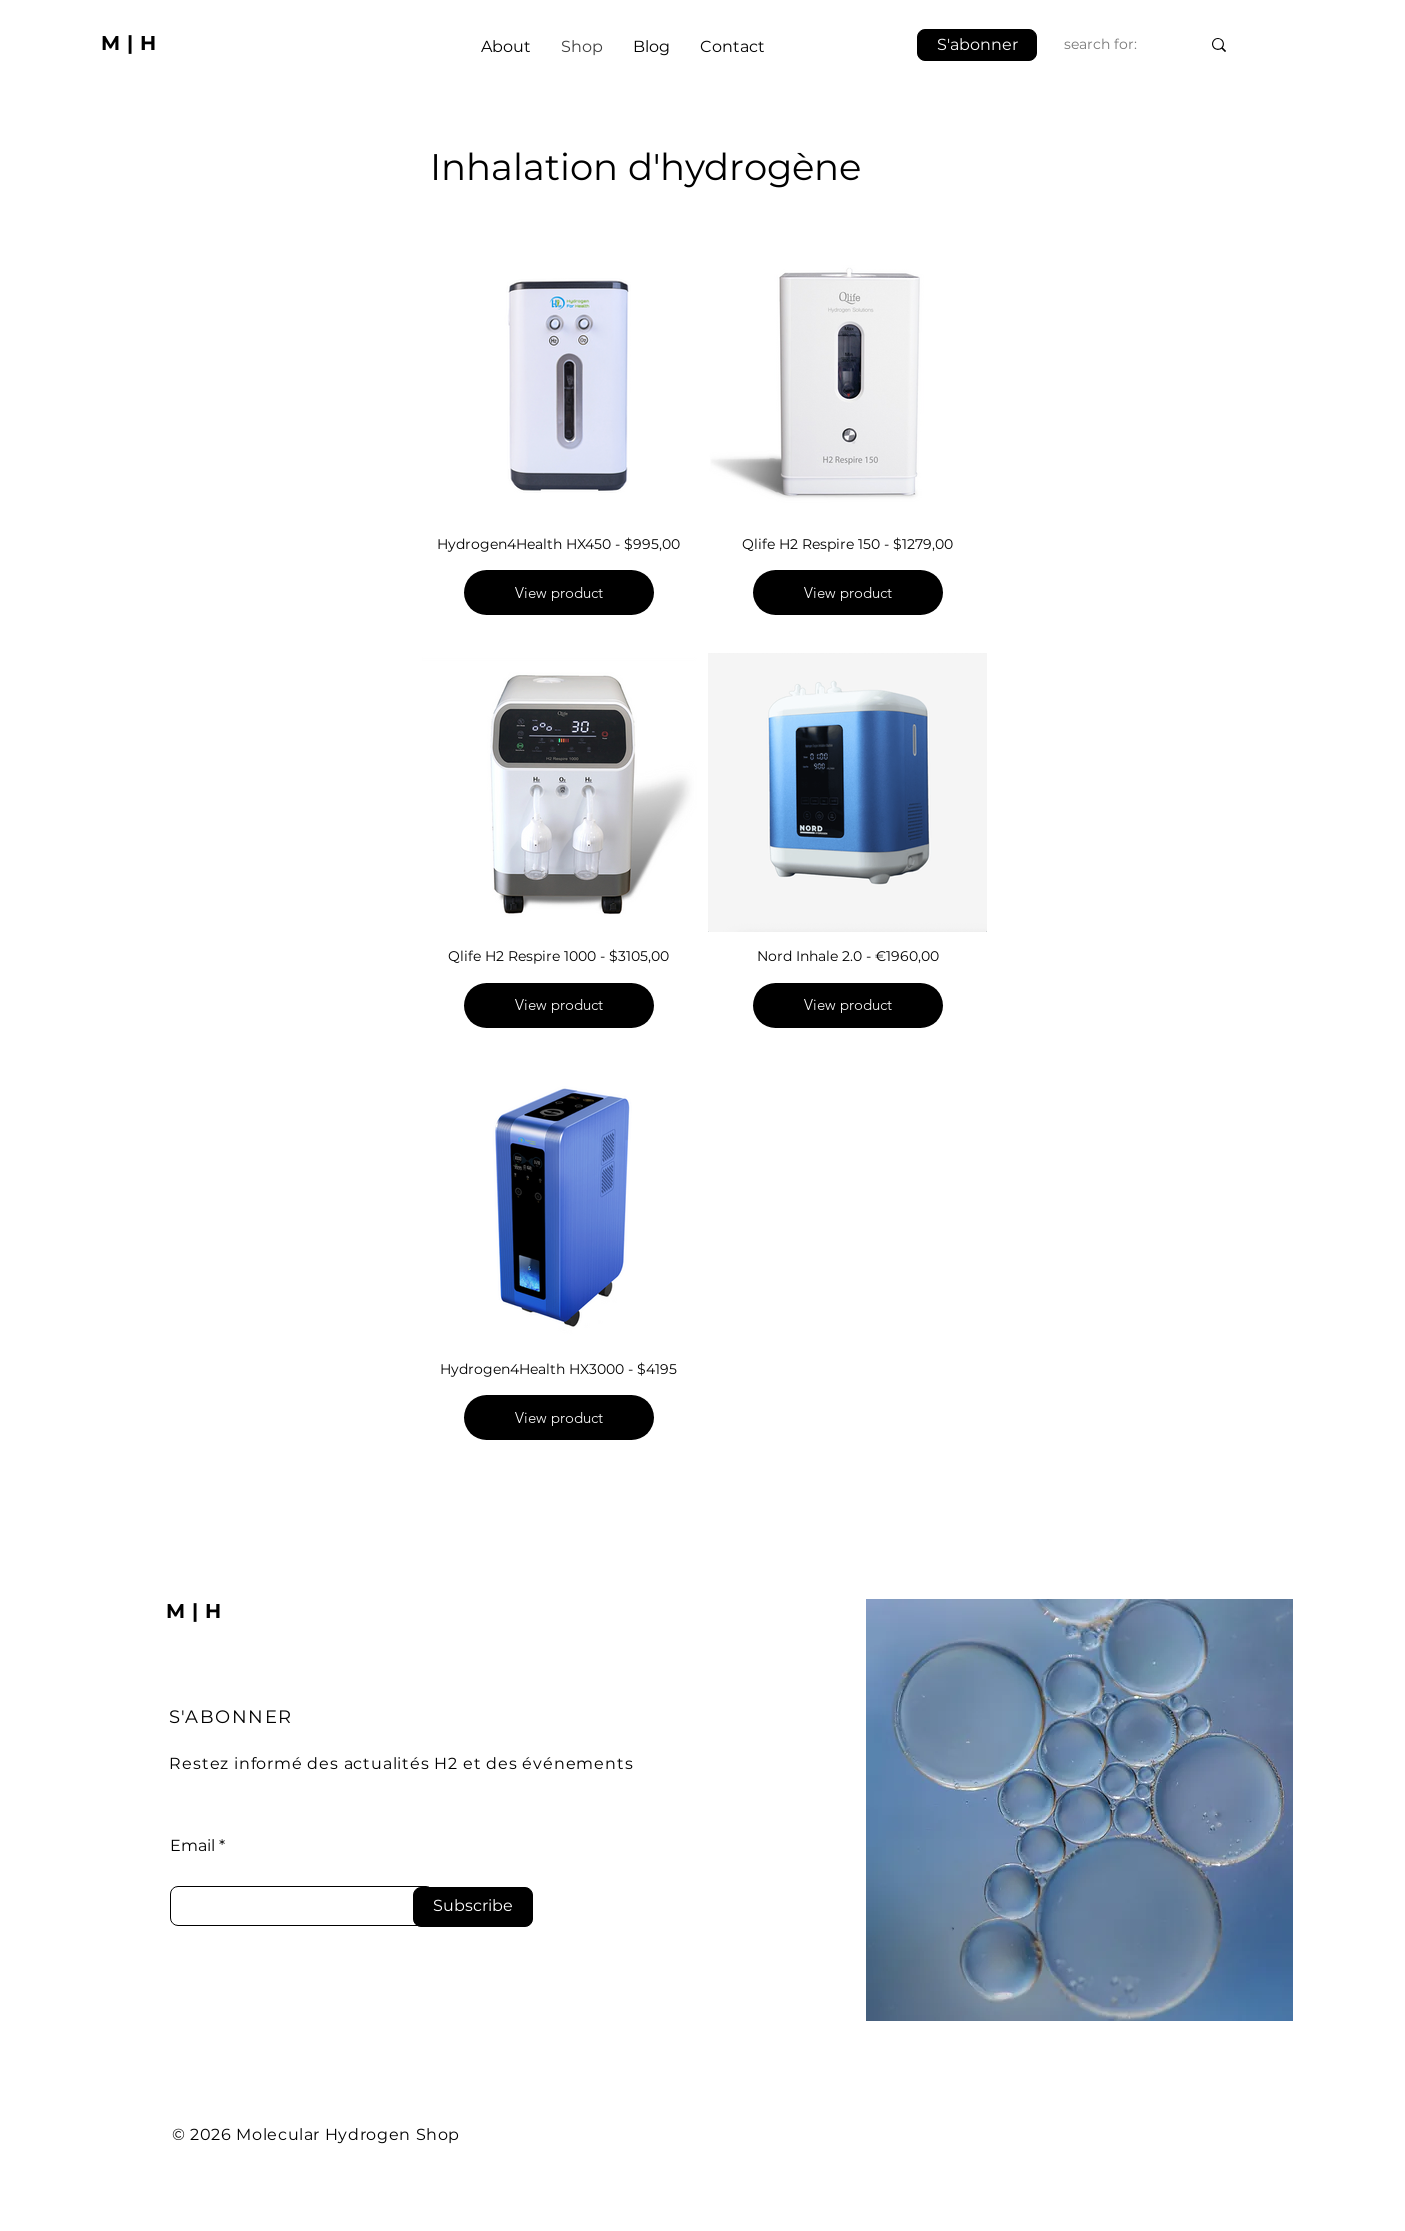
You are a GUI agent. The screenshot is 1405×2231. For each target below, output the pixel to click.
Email (192, 1846)
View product (558, 592)
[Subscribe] (473, 1907)
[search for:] (1117, 44)
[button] (977, 45)
